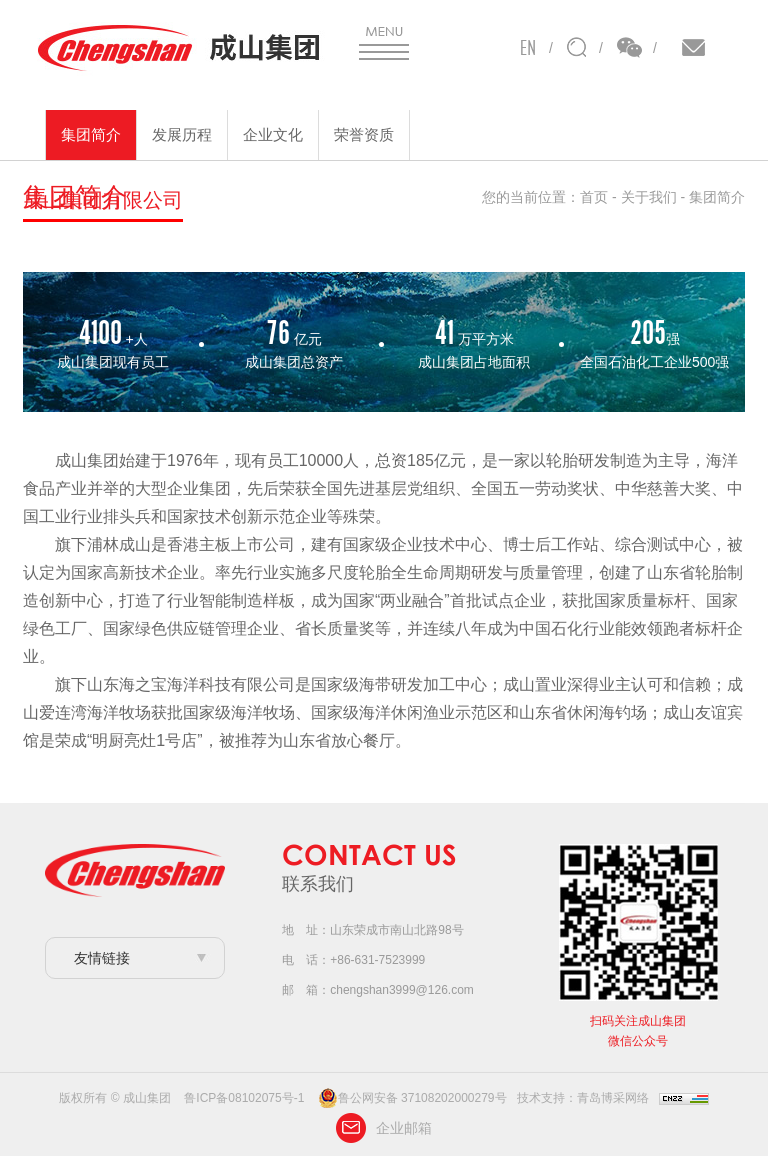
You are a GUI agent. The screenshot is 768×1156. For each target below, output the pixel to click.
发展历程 (182, 134)
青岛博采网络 (613, 1098)
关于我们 (649, 197)
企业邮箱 (384, 1128)
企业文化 (273, 134)
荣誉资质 (364, 134)
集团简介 (91, 134)
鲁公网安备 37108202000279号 (412, 1098)
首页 (594, 197)
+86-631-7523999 (377, 960)
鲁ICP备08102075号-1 (244, 1098)
